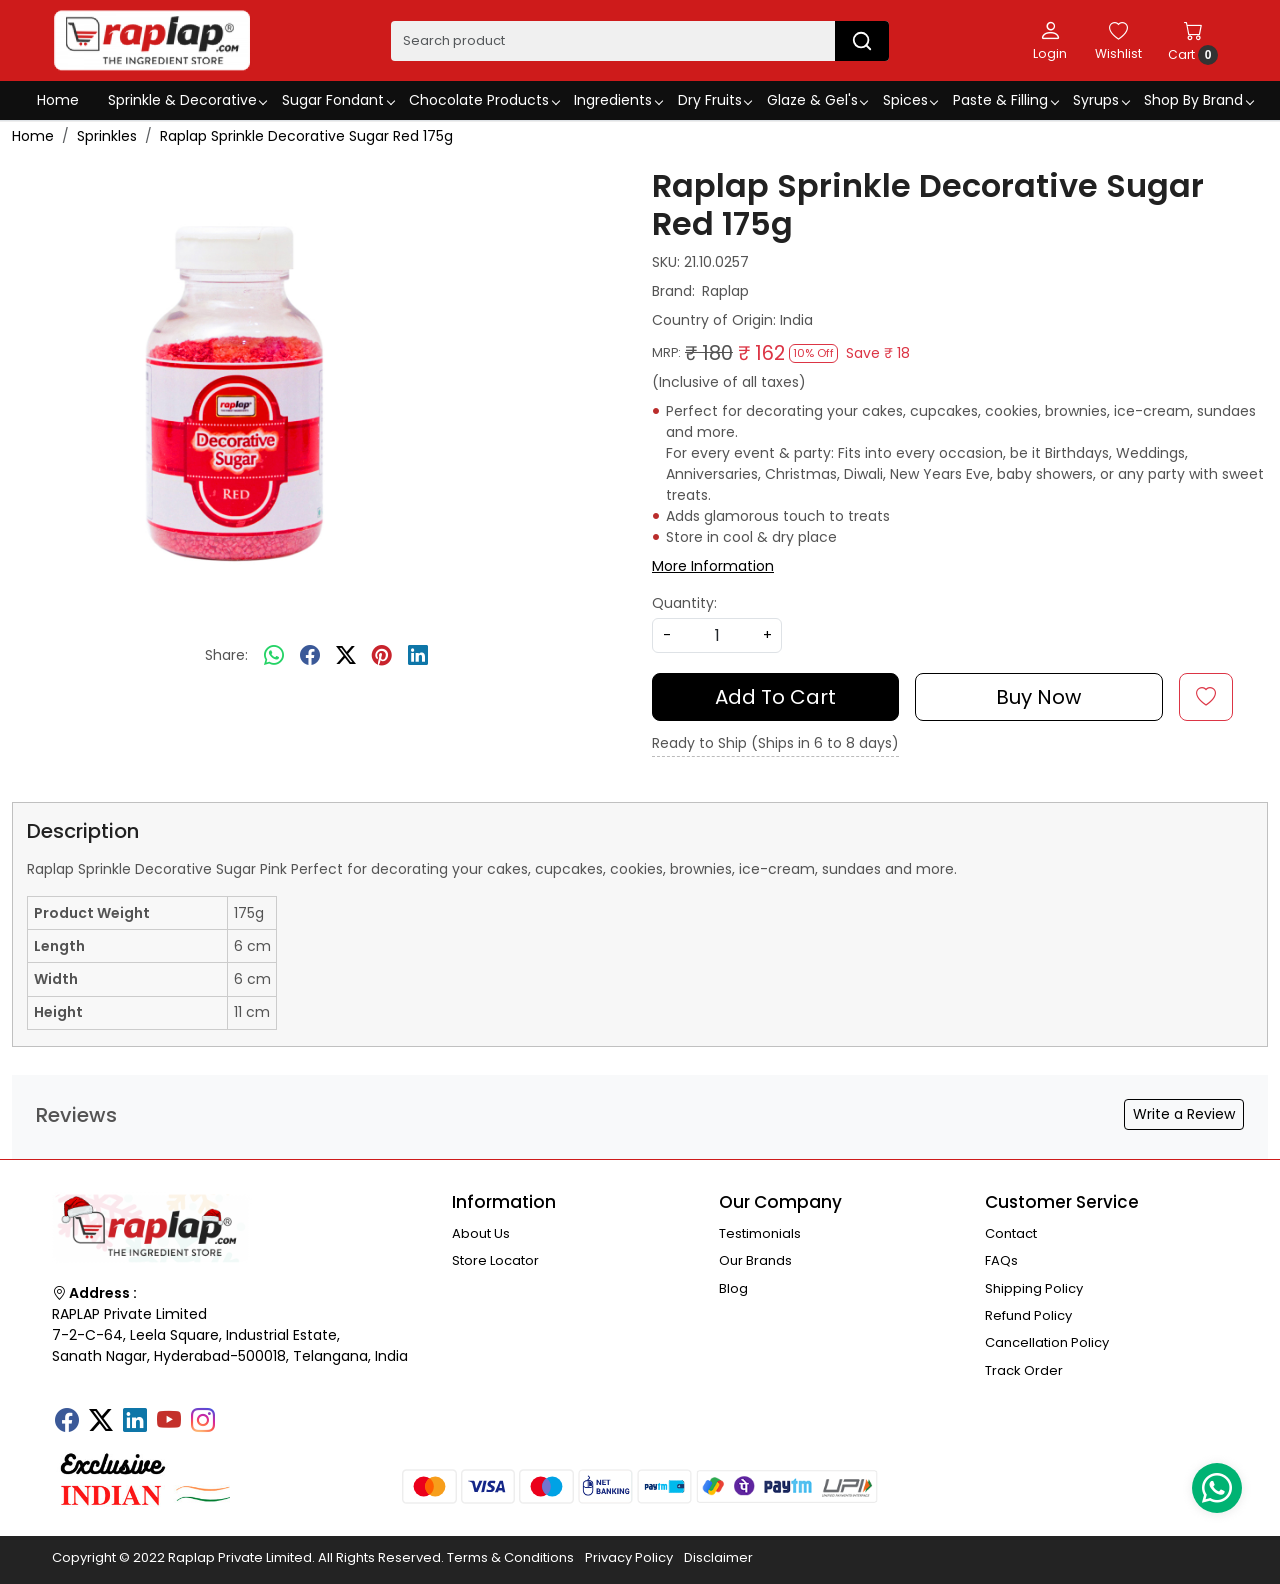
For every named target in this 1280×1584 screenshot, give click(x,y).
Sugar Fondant (338, 100)
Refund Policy (1028, 1315)
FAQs (1001, 1260)
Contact (1011, 1233)
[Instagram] (203, 1422)
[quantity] (717, 635)
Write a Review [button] (1184, 1114)
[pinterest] (382, 656)
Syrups (1101, 100)
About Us (481, 1233)
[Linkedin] (135, 1422)
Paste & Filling (1005, 100)
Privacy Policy (629, 1557)
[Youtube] (169, 1422)
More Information (713, 566)
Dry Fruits (715, 100)
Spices (910, 100)
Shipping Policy (1034, 1288)
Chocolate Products (484, 100)
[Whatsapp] (274, 656)
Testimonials (760, 1233)
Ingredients (618, 100)
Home (58, 100)
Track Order (1024, 1370)
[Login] (1050, 40)
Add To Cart (775, 697)
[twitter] (346, 656)
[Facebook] (67, 1422)
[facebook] (310, 656)
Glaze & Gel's (817, 100)
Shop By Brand (1198, 100)
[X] (101, 1422)
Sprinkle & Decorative (187, 100)
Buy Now (1038, 697)
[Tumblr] (237, 1414)
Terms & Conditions (510, 1557)
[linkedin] (418, 656)
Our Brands (755, 1260)
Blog (733, 1288)
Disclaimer (718, 1557)
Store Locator (495, 1260)
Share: (226, 655)
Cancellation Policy (1047, 1342)
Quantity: (684, 603)
